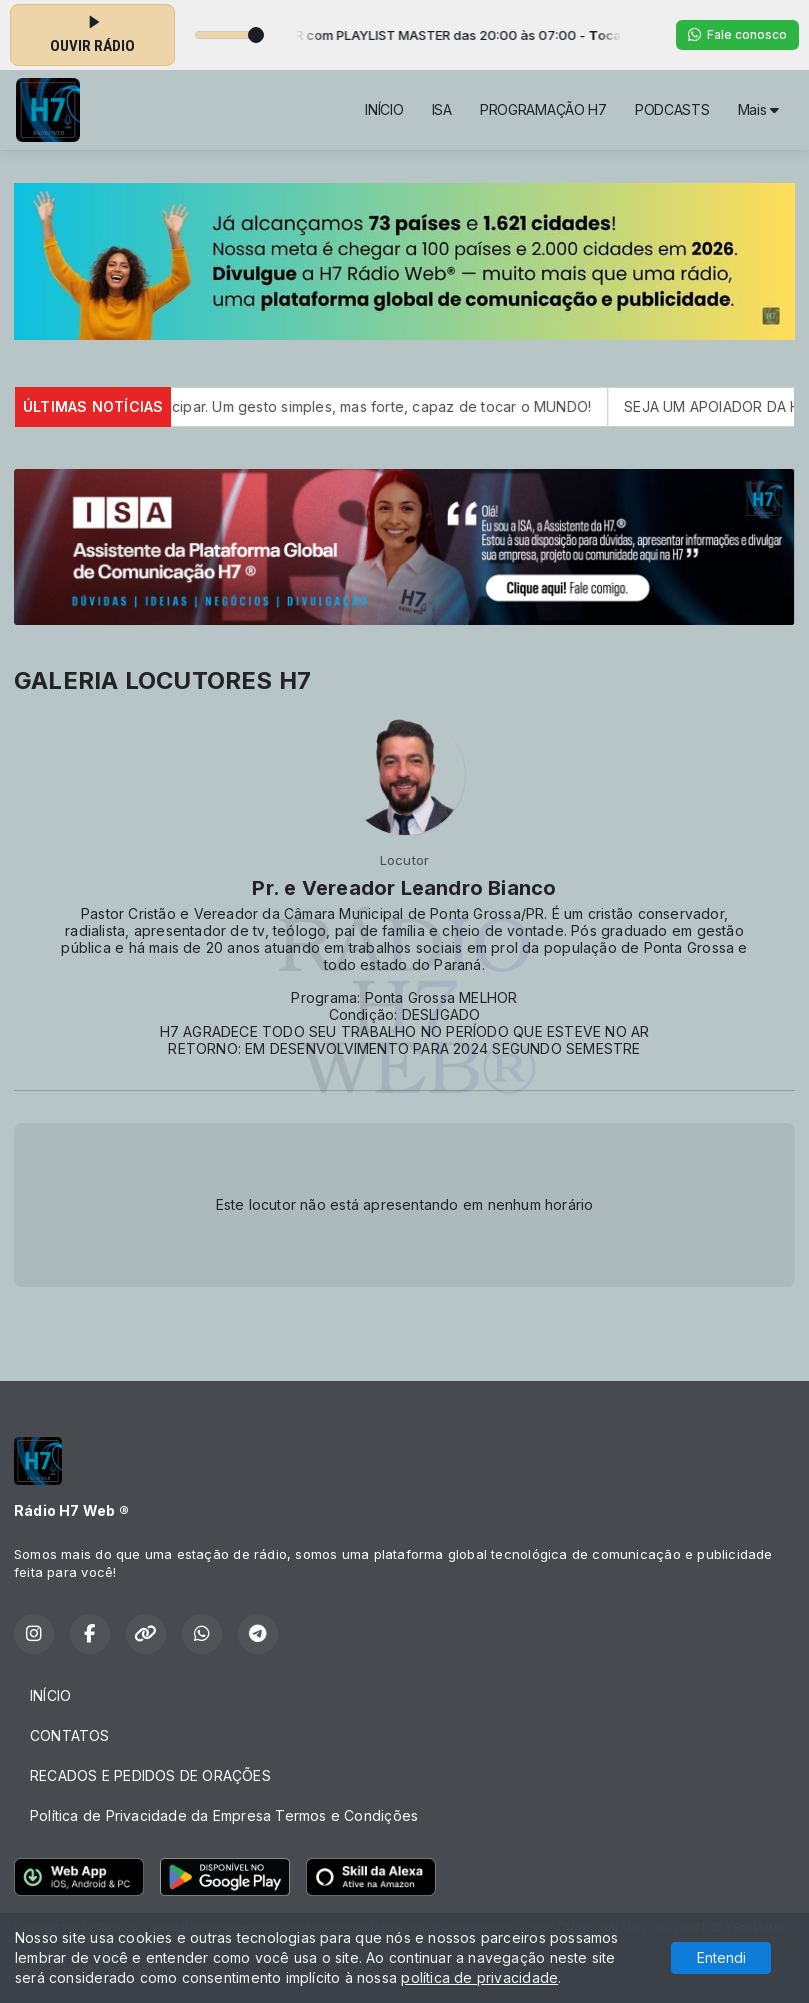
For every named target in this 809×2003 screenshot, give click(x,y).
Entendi (721, 1957)
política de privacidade (479, 1977)
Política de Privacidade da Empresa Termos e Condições (224, 1815)
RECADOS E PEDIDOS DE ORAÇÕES (150, 1775)
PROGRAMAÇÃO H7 (543, 109)
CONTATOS (70, 1735)
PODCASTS (672, 109)
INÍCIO (384, 109)
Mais (758, 109)
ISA (442, 109)
